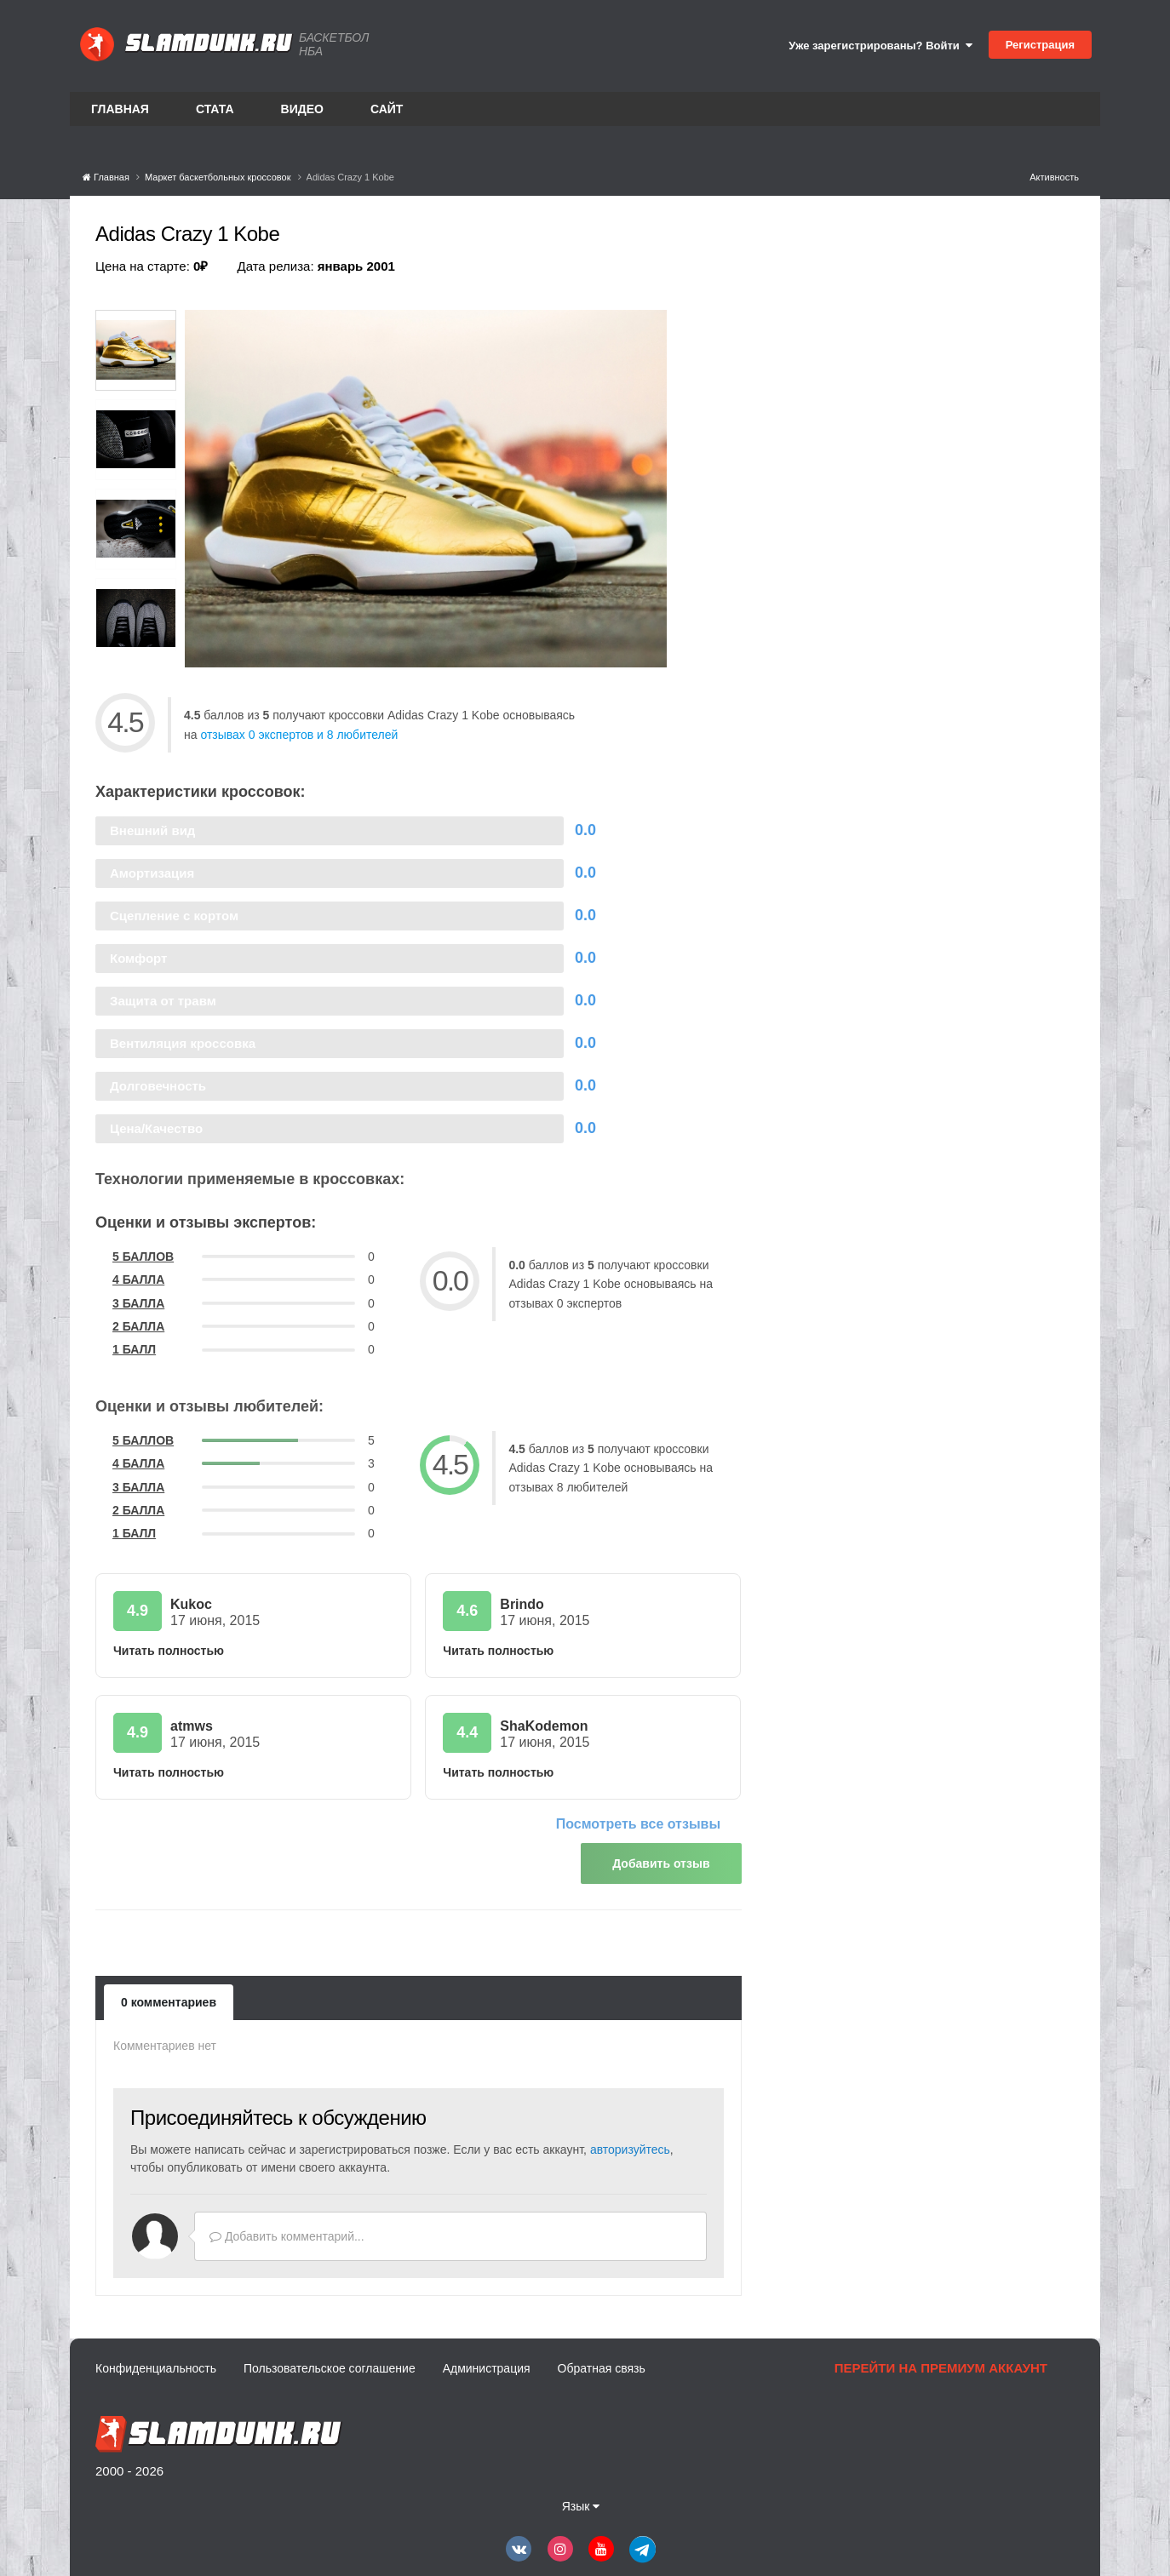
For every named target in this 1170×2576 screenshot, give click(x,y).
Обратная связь (601, 2360)
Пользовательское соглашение (330, 2360)
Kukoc (191, 1604)
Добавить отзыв (660, 1863)
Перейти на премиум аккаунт (940, 2359)
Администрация (487, 2360)
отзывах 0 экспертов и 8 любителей (299, 734)
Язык (581, 2497)
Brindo (522, 1604)
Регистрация (1040, 44)
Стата (215, 109)
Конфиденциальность (155, 2360)
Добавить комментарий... (286, 2228)
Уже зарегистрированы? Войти (880, 45)
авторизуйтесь (630, 2141)
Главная (120, 109)
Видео (302, 109)
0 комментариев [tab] (168, 1994)
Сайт (387, 109)
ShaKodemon (544, 1726)
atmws (191, 1726)
